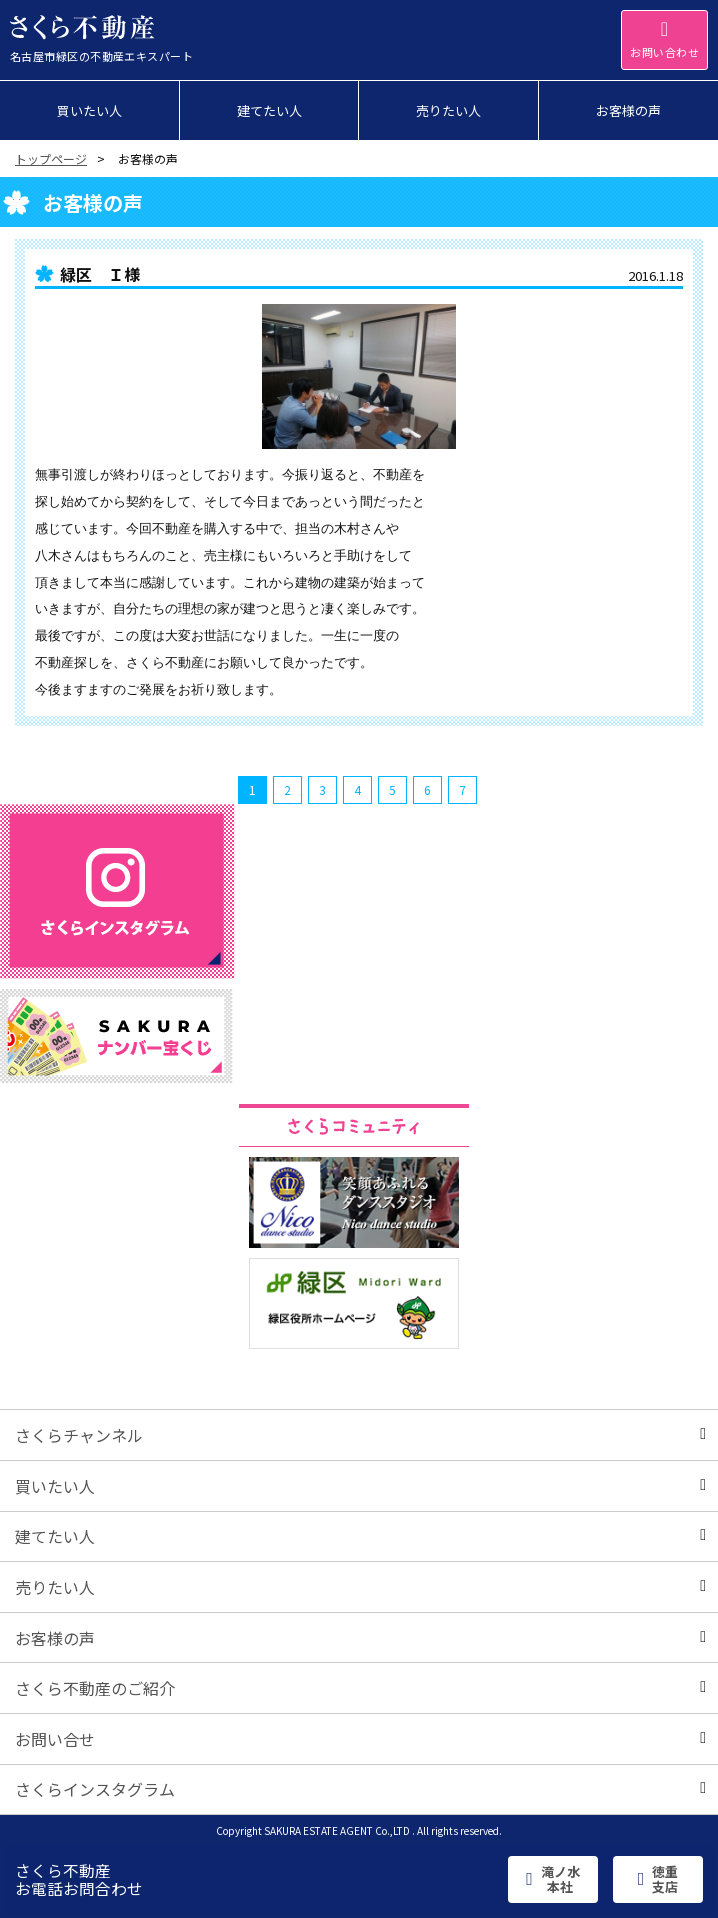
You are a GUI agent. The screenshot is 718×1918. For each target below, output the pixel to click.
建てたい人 (360, 1536)
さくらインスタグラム (360, 1789)
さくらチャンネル (360, 1435)
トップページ (51, 158)
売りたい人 (360, 1587)
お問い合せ (360, 1739)
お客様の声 (360, 1638)
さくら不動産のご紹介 (360, 1688)
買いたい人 (360, 1486)
